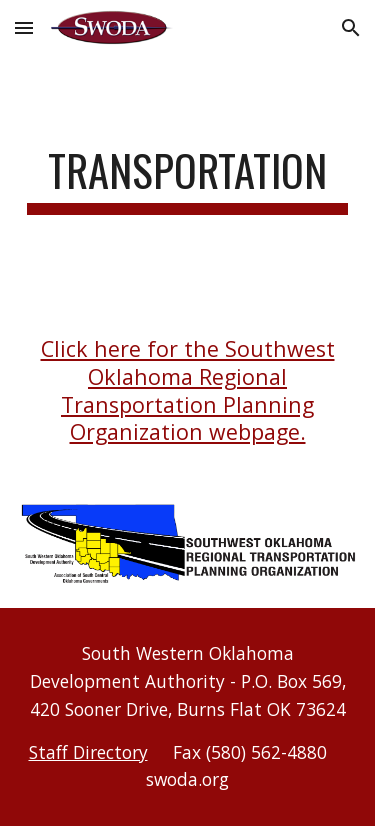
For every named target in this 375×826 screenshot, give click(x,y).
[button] (24, 27)
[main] (188, 179)
